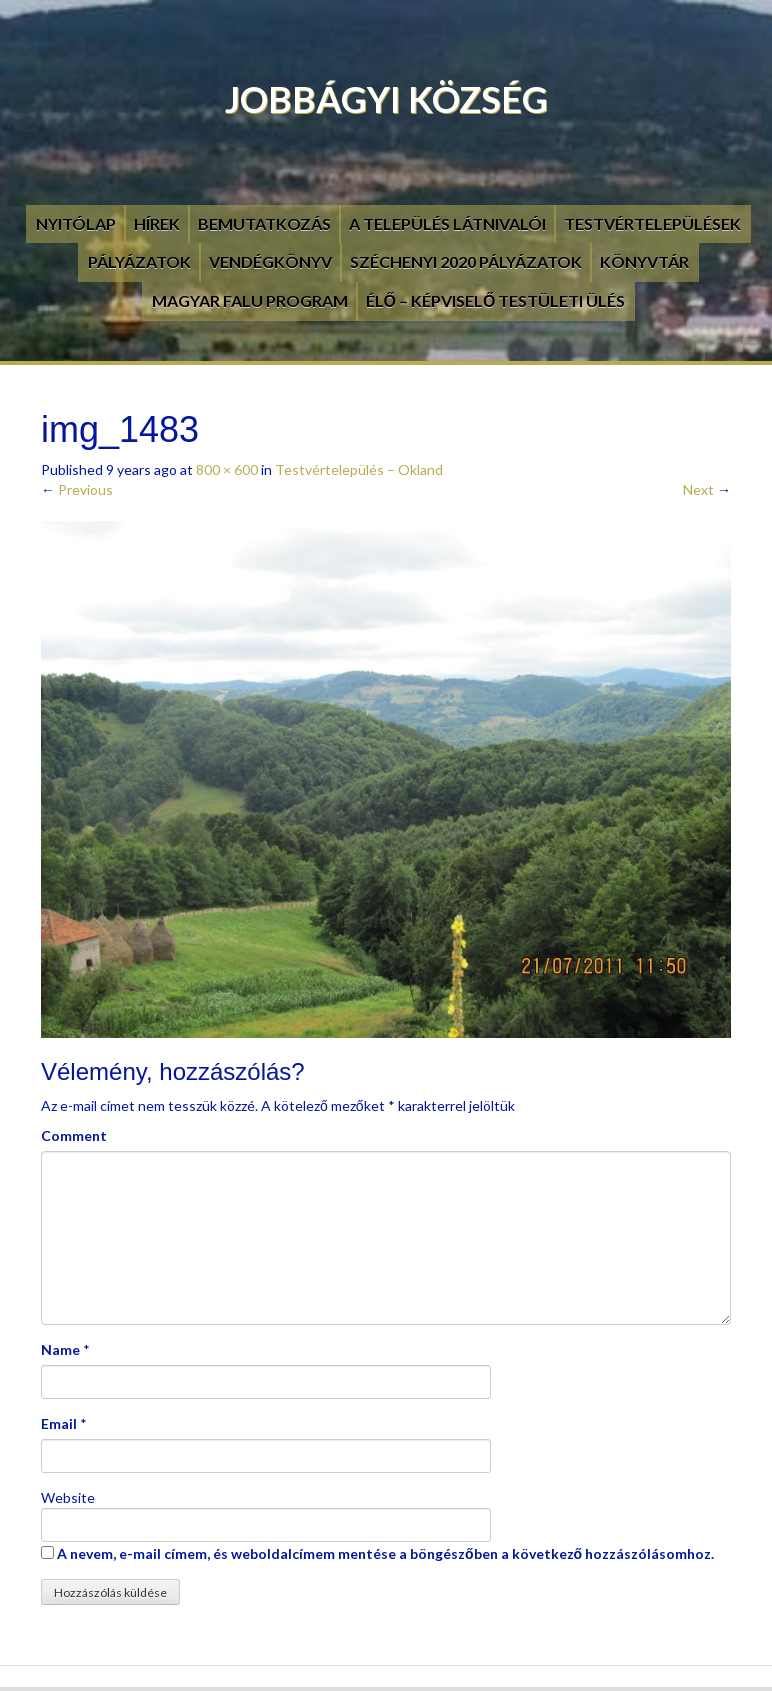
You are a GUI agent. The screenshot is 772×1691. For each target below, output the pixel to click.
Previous (77, 489)
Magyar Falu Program (250, 300)
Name (60, 1349)
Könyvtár (644, 261)
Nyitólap (76, 223)
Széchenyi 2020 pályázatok (466, 261)
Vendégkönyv (270, 261)
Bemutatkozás (264, 223)
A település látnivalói (447, 223)
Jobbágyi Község (386, 99)
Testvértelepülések (652, 223)
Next (707, 489)
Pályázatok (139, 261)
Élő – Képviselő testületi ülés (496, 300)
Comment (74, 1135)
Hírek (157, 223)
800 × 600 (227, 469)
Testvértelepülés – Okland (359, 469)
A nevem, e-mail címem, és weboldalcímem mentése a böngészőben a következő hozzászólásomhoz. (385, 1553)
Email (59, 1423)
